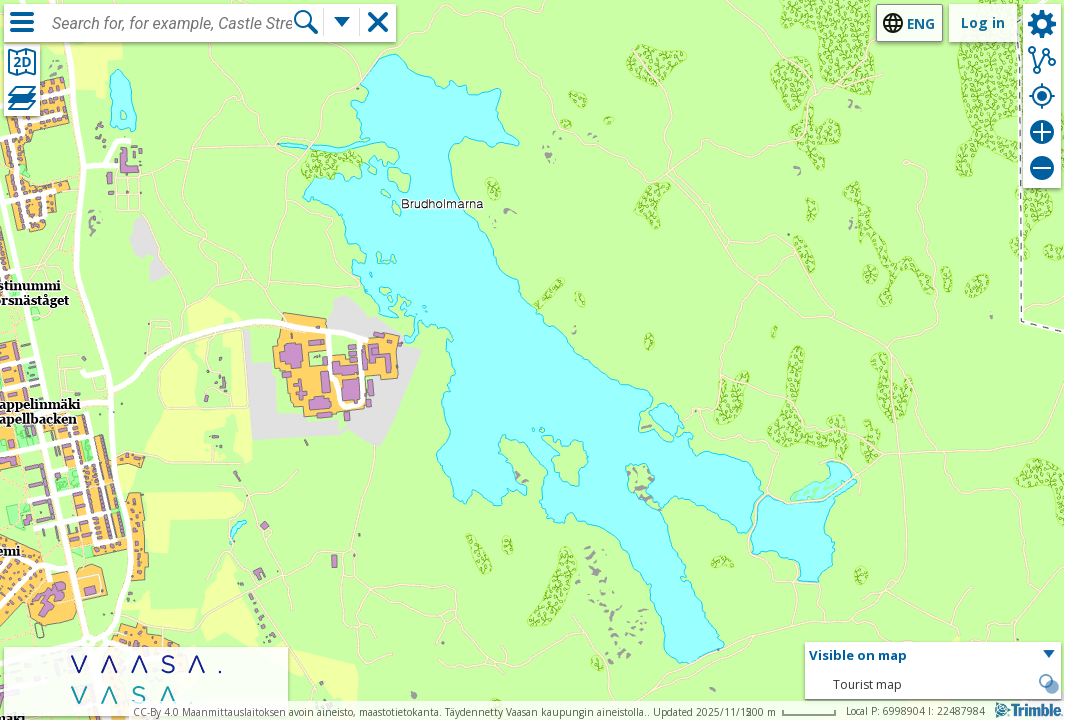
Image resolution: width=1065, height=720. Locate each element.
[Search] (306, 22)
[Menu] (22, 22)
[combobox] (172, 24)
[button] (933, 656)
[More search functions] (342, 22)
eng (921, 23)
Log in (983, 22)
